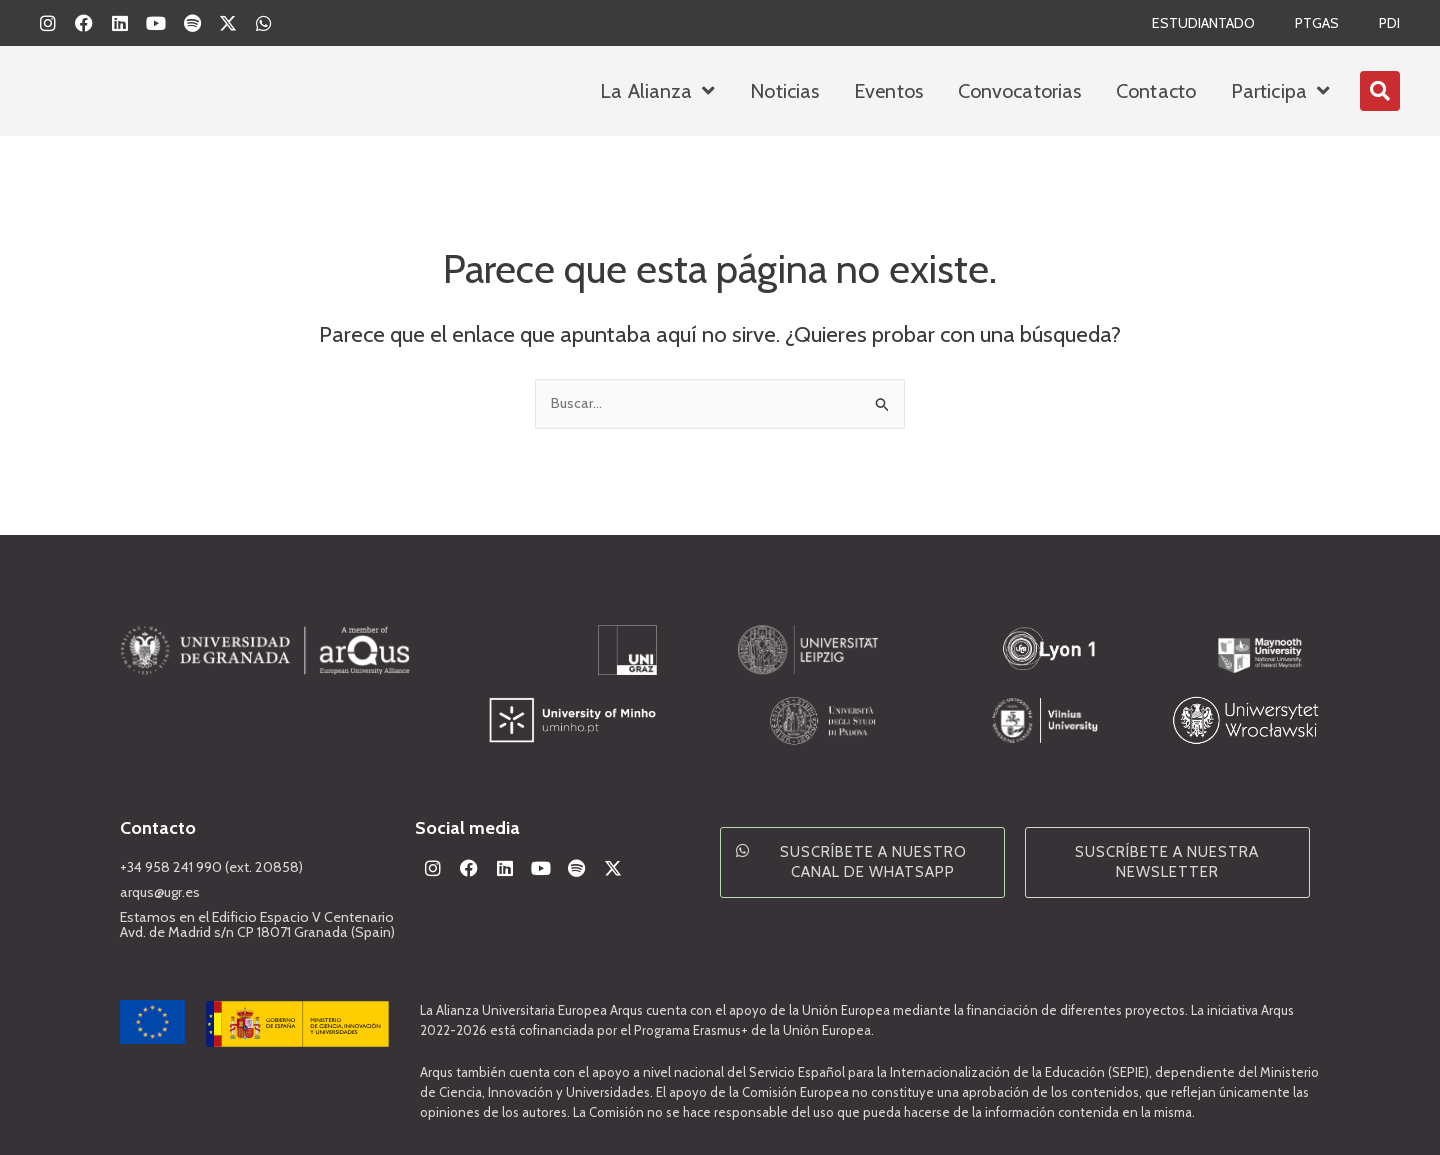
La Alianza (657, 91)
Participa (1280, 91)
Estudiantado (1194, 23)
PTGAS (1313, 23)
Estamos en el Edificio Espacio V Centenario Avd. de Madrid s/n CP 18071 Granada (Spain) (263, 924)
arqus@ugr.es (163, 892)
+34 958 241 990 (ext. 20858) (216, 867)
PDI (1388, 23)
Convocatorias (1019, 91)
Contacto (1156, 91)
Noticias (784, 91)
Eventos (888, 91)
